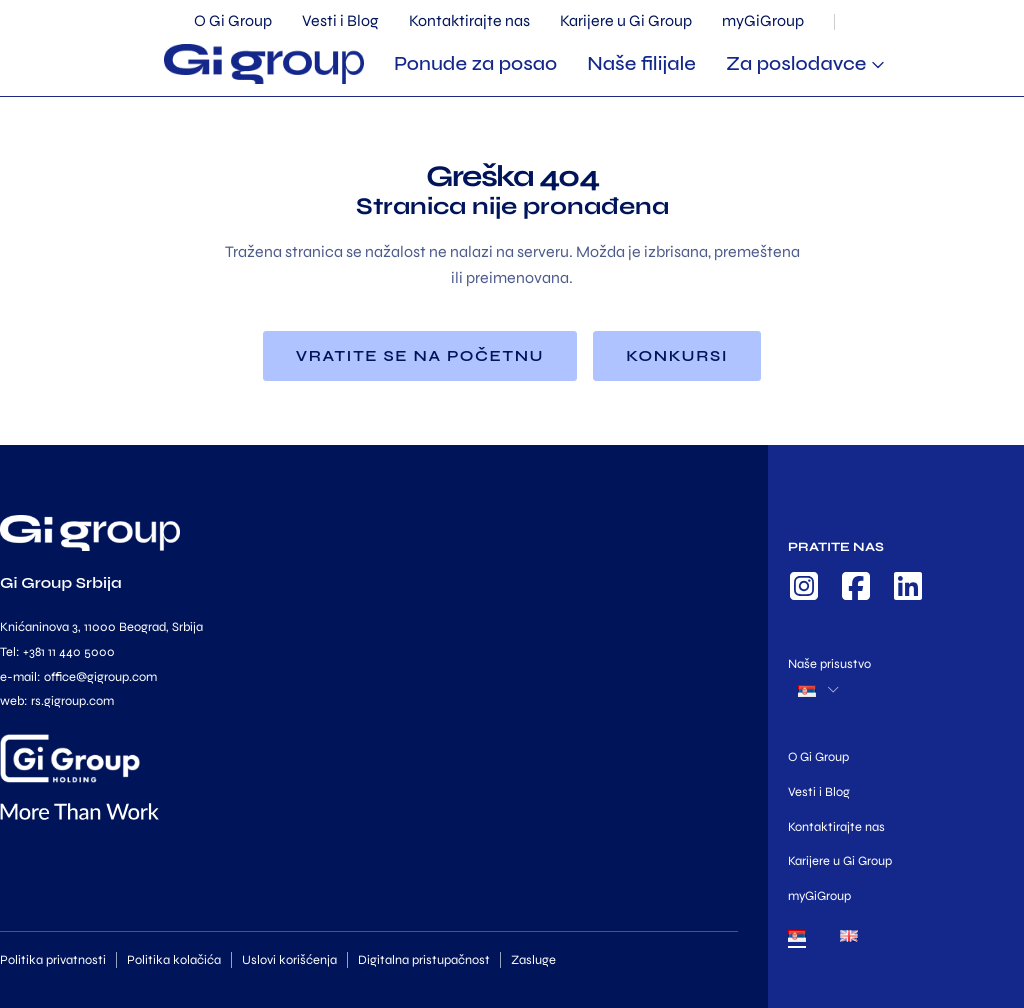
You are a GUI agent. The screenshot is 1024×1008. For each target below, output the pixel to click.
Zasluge (533, 960)
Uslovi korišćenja (289, 960)
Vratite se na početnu (420, 355)
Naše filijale (641, 63)
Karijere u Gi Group (626, 20)
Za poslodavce (796, 64)
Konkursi (677, 355)
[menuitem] (797, 940)
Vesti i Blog (340, 20)
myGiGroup (763, 20)
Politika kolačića (174, 960)
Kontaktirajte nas (469, 20)
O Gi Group (233, 20)
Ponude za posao (475, 63)
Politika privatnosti (53, 960)
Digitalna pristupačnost (424, 960)
